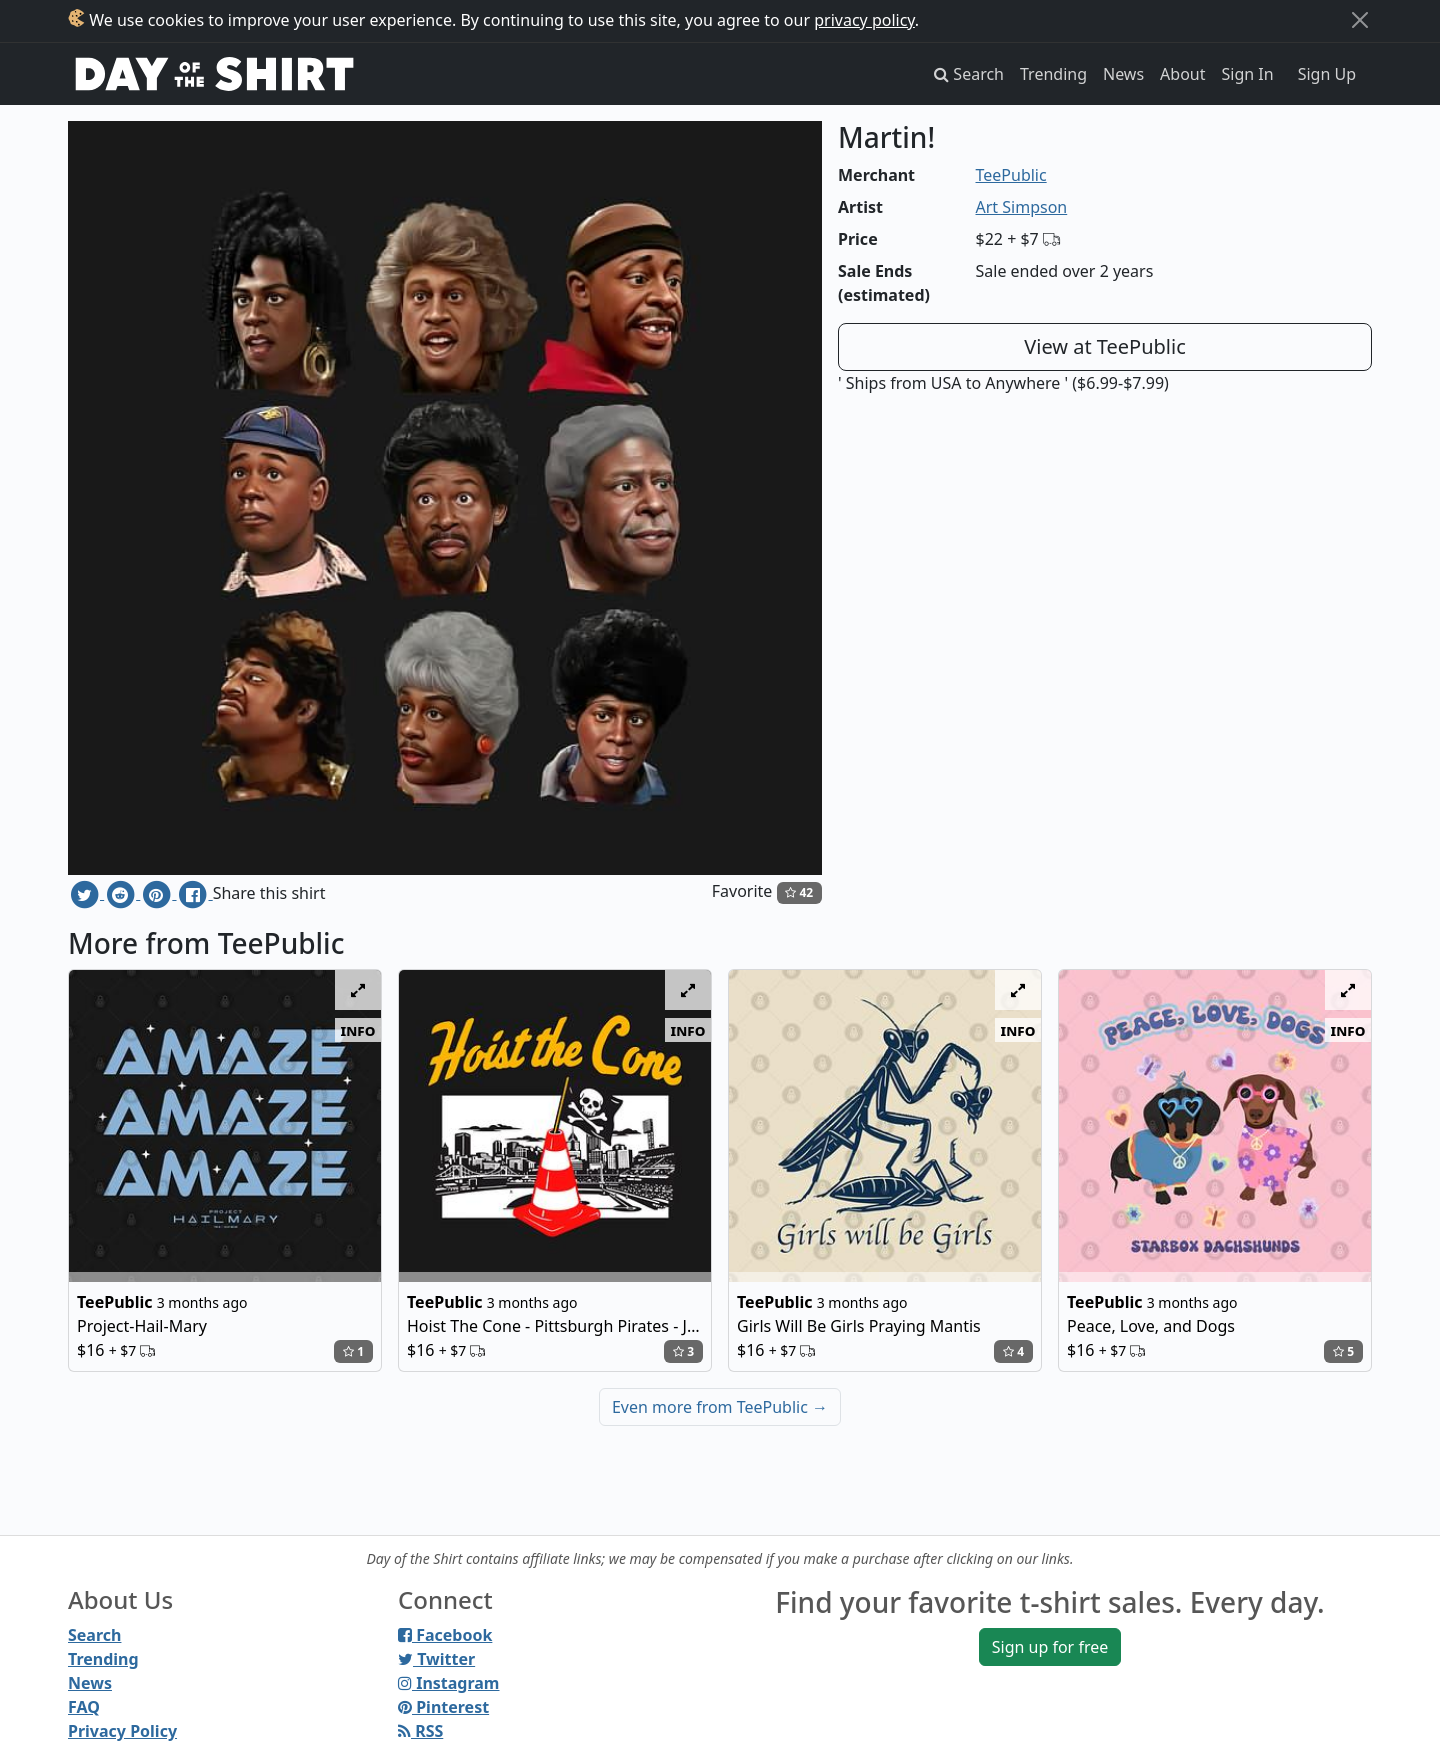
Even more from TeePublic (720, 1407)
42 (799, 892)
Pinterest (443, 1707)
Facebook (445, 1635)
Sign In (1248, 74)
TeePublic (1011, 175)
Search (94, 1635)
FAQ (84, 1707)
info (358, 1030)
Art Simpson (1022, 207)
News (1123, 74)
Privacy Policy (122, 1731)
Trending (1053, 74)
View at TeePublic (1105, 346)
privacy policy (864, 20)
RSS (420, 1731)
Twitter (436, 1659)
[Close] (1360, 20)
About (1182, 74)
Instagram (448, 1683)
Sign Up (1327, 74)
